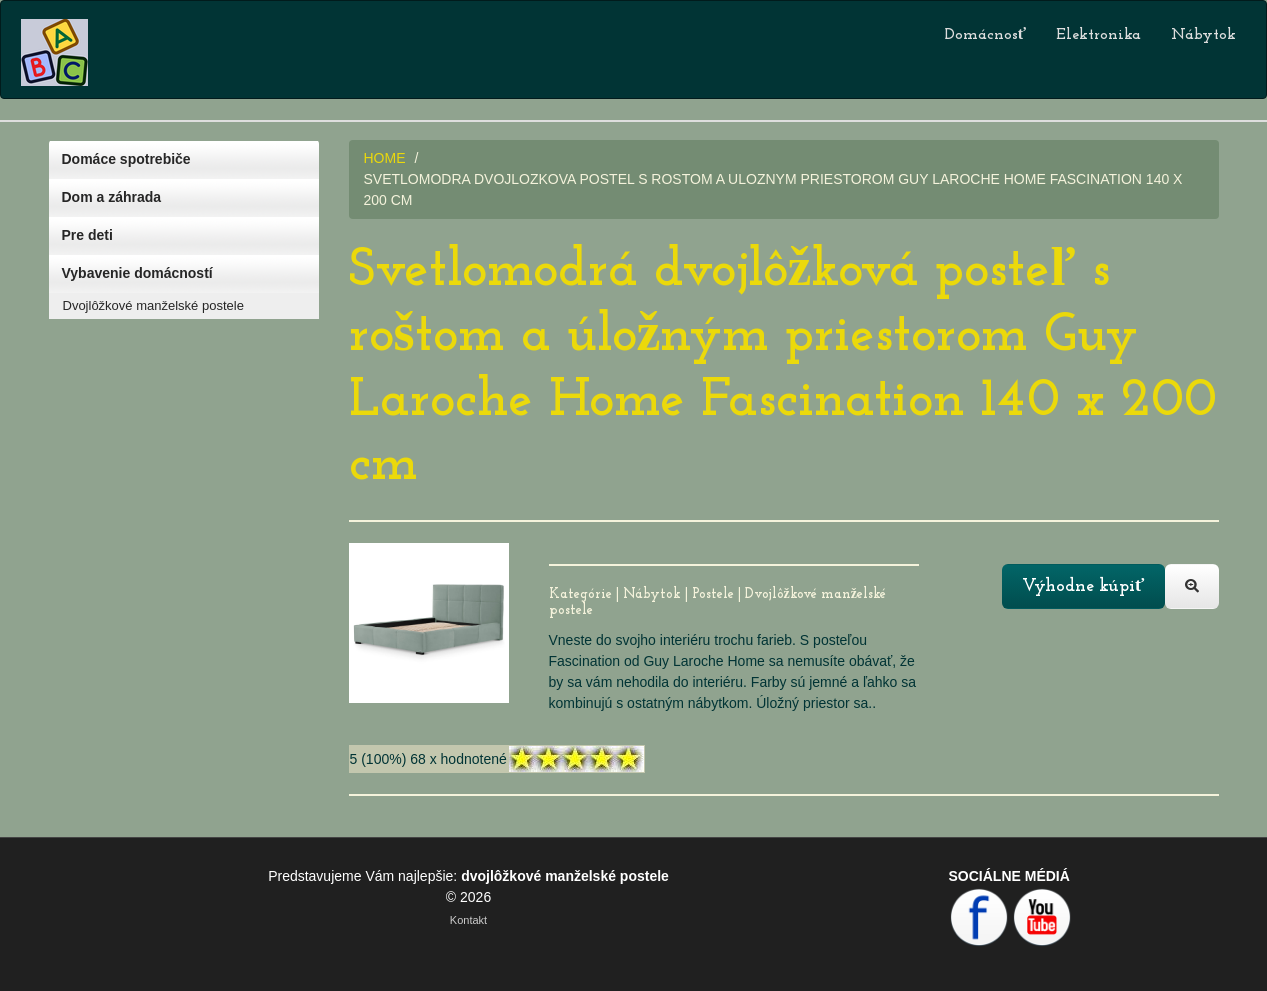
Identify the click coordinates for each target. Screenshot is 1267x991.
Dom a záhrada (112, 197)
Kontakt (468, 920)
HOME (385, 158)
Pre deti (87, 235)
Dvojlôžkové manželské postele (153, 305)
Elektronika (1098, 35)
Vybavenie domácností (137, 273)
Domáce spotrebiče (126, 159)
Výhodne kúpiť (1083, 586)
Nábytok (1203, 35)
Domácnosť (985, 35)
